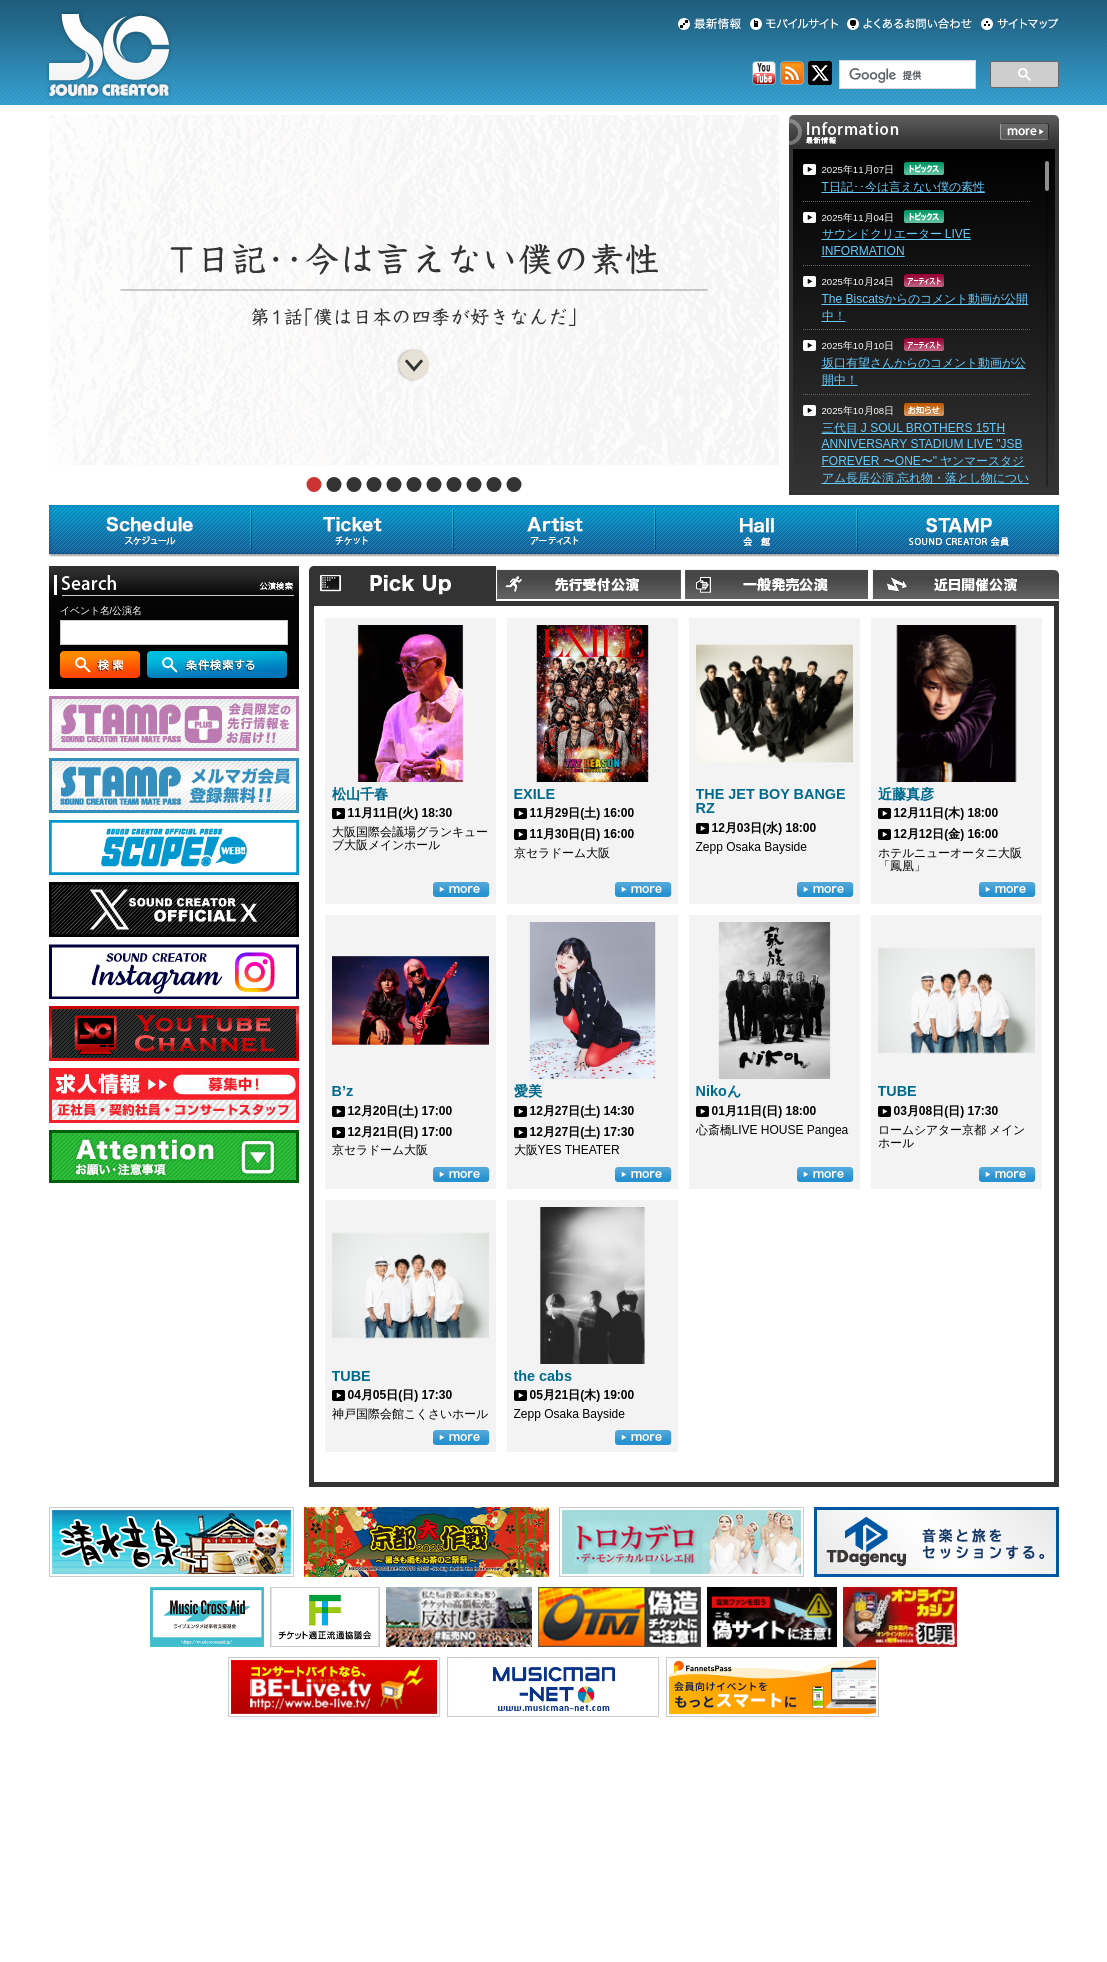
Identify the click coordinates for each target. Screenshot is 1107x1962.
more (1024, 131)
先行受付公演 (590, 583)
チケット (352, 531)
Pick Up (402, 583)
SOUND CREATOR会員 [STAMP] (958, 531)
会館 (756, 531)
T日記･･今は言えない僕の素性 (903, 187)
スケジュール (150, 531)
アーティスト (554, 531)
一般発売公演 (777, 583)
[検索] (905, 75)
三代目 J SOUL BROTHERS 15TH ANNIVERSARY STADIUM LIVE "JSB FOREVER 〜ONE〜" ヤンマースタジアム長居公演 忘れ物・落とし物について (925, 461)
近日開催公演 (965, 583)
